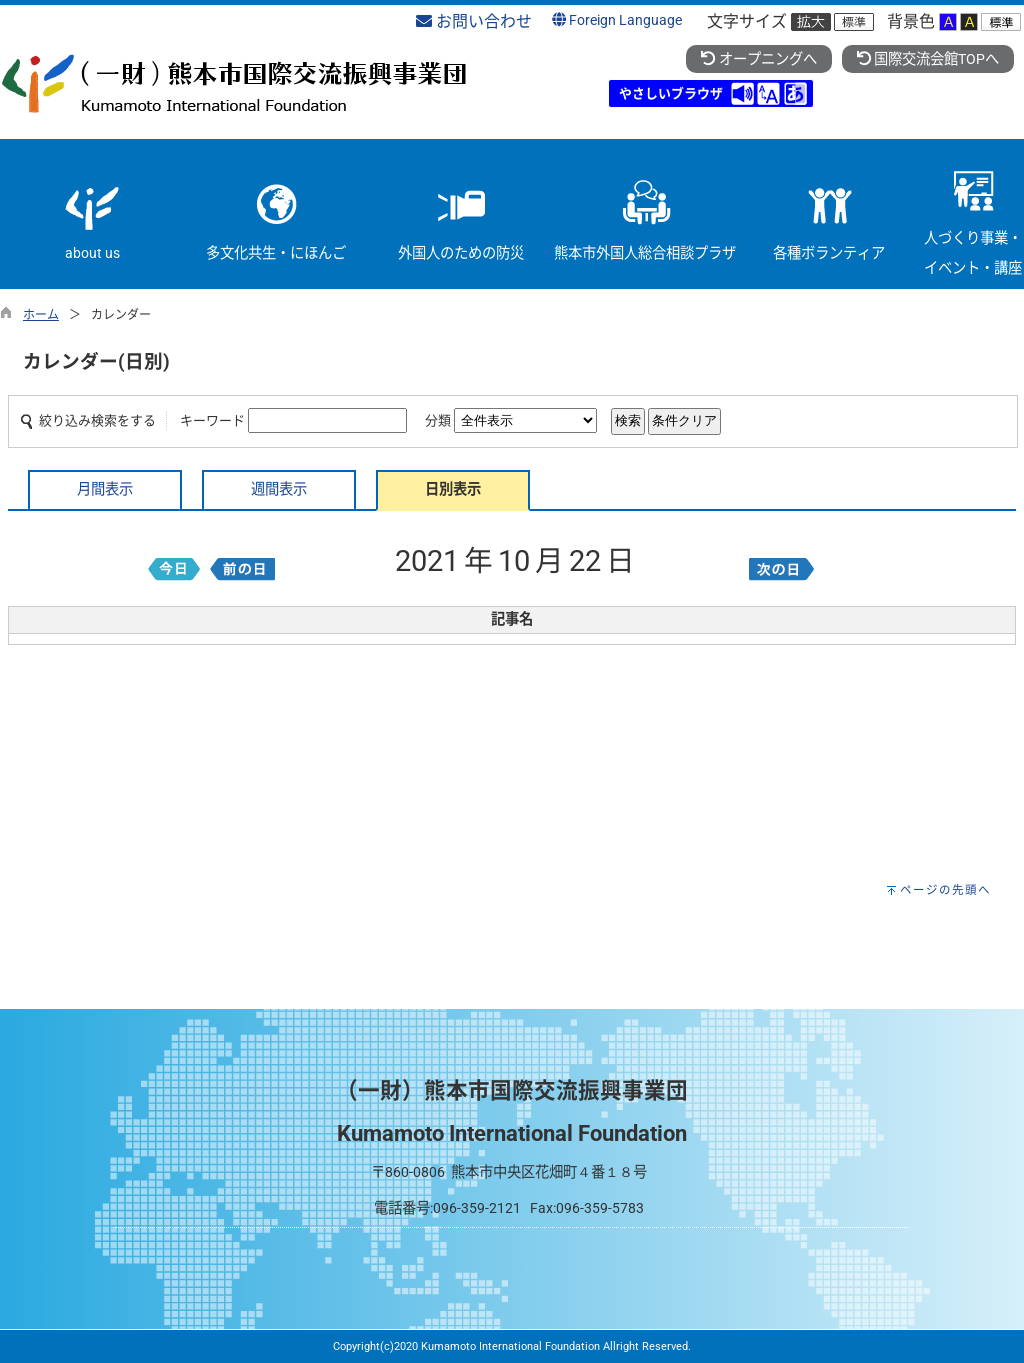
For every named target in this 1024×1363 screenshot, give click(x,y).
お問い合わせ (474, 21)
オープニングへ (758, 59)
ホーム (41, 315)
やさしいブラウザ (671, 93)
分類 (438, 420)
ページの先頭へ (945, 890)
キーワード (212, 420)
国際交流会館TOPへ (928, 59)
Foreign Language (617, 20)
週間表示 (279, 489)
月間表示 (105, 489)
